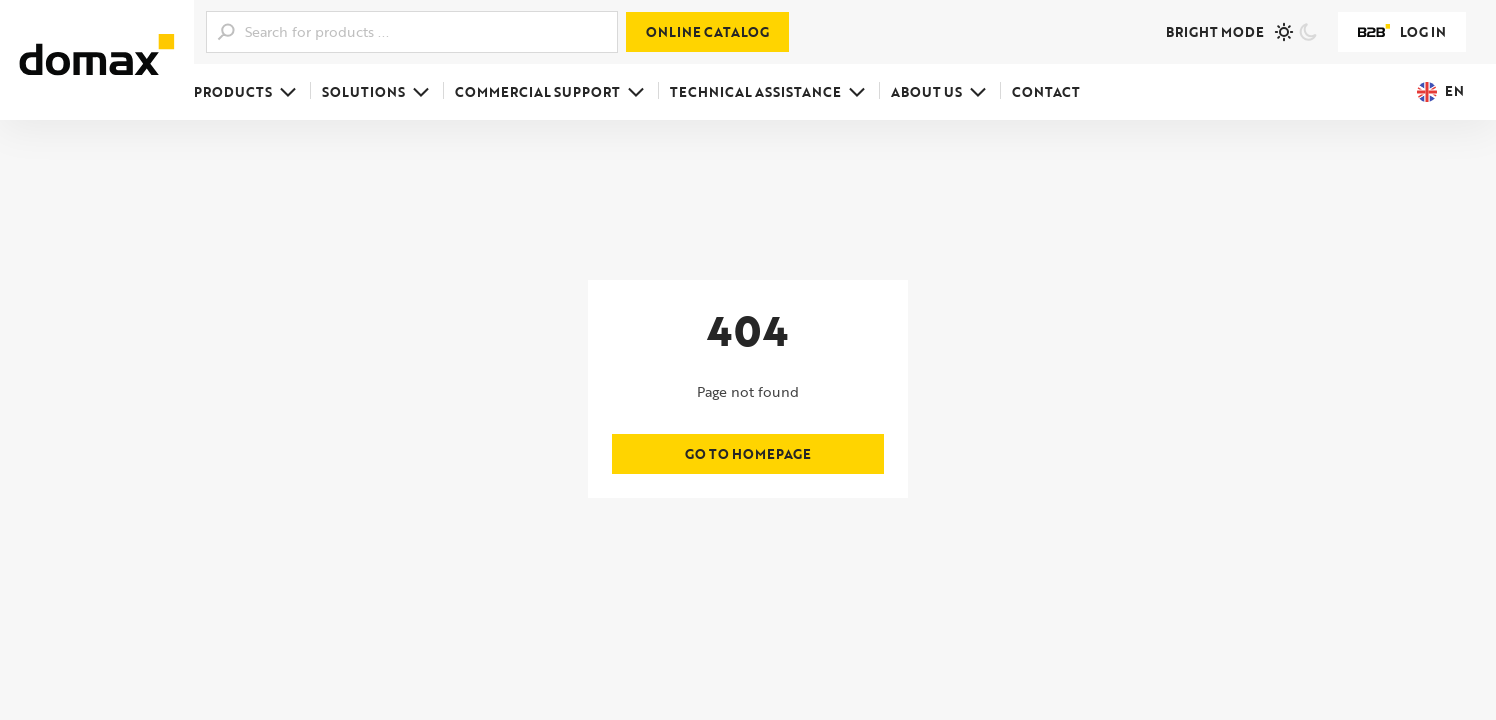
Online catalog (707, 32)
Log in (1402, 32)
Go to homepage (748, 454)
